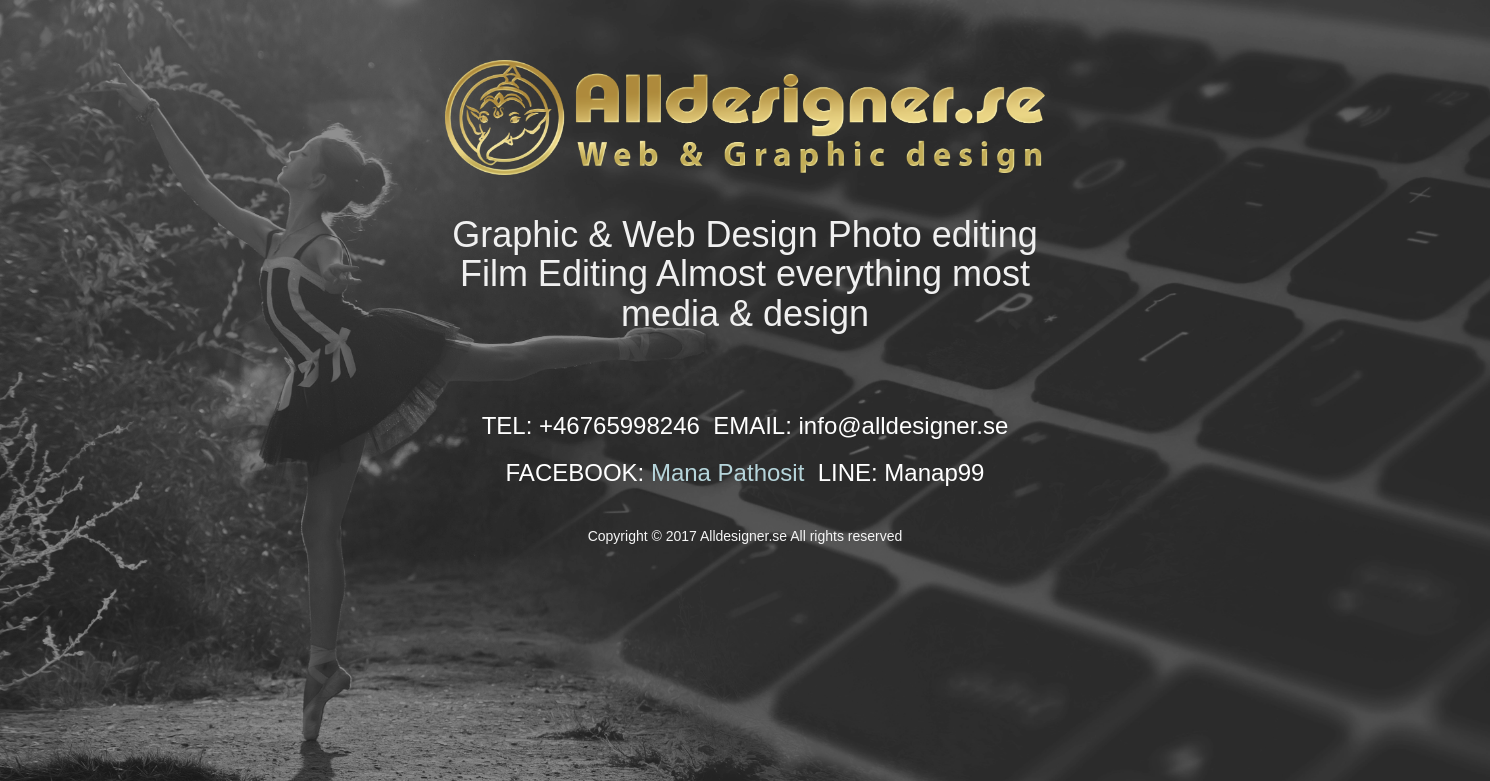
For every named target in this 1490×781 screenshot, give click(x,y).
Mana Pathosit (727, 472)
